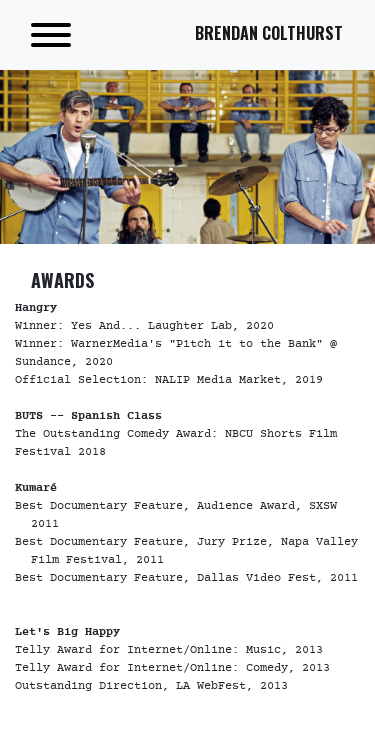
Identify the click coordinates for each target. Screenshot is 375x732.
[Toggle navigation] (51, 35)
